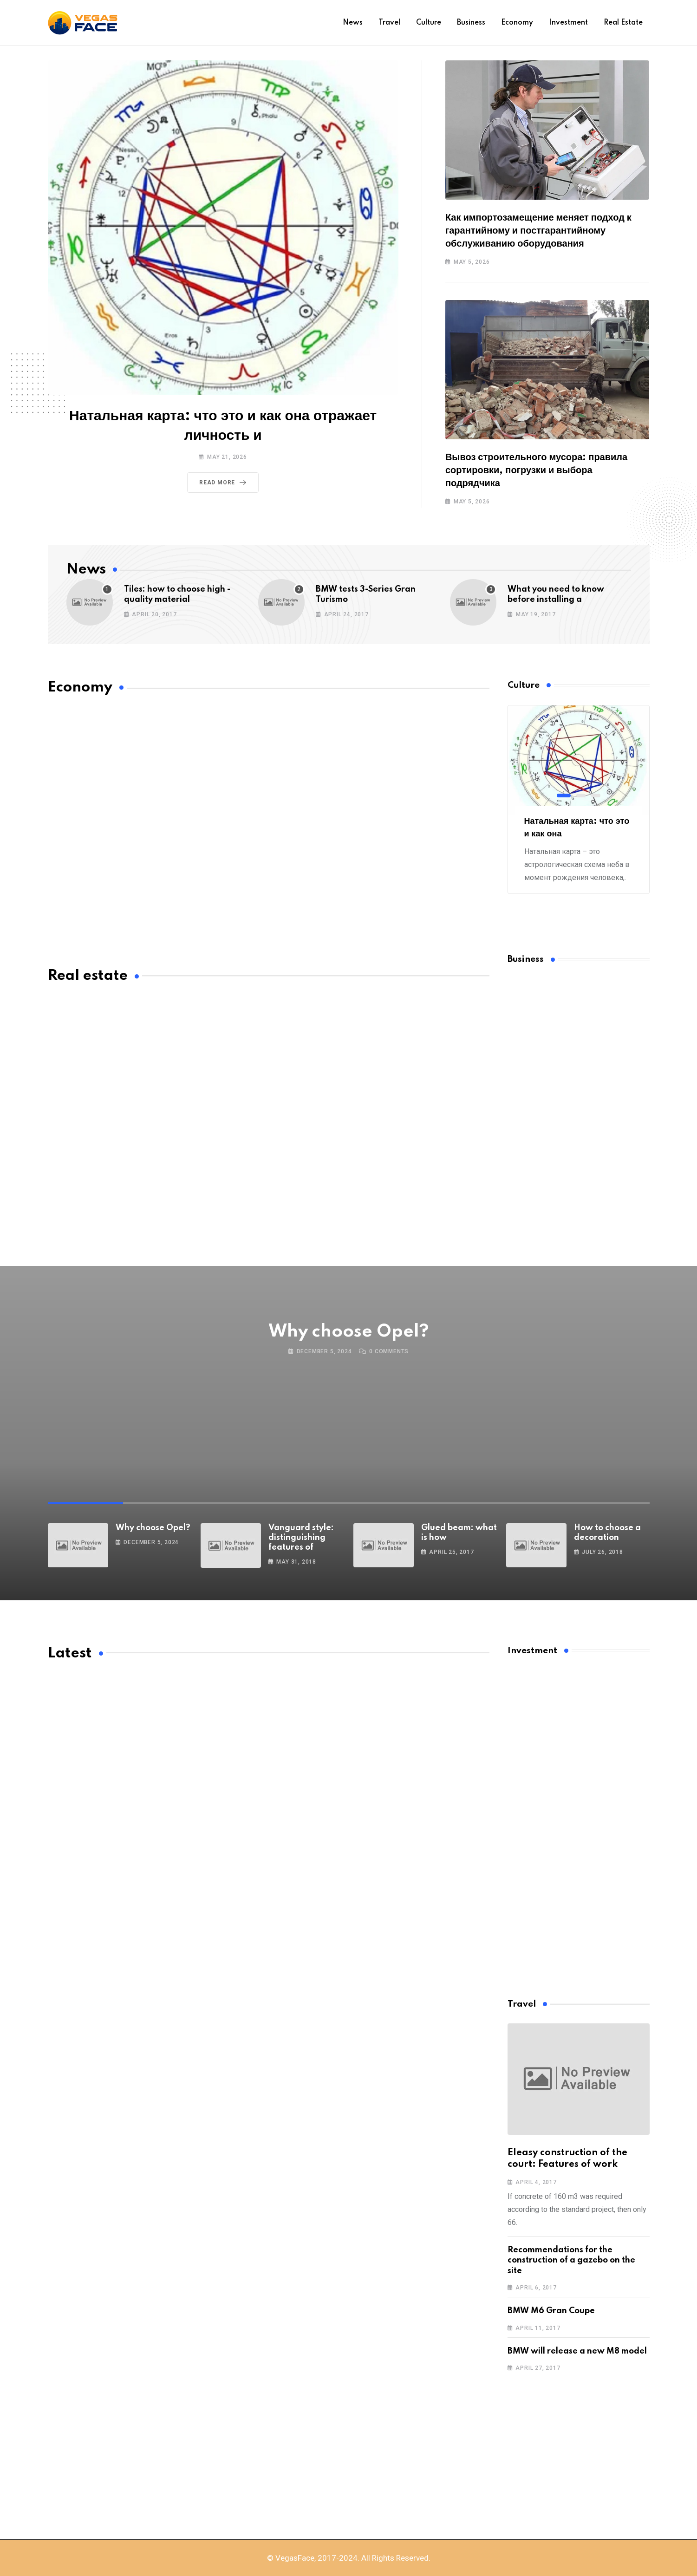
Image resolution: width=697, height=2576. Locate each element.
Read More (224, 482)
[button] (564, 795)
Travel (389, 22)
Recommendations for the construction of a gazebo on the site (571, 2260)
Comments (389, 1351)
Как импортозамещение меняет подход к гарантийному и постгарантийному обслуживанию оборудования (538, 231)
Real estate (623, 22)
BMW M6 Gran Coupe (551, 2311)
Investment (568, 22)
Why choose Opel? (348, 1332)
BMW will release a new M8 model (577, 2351)
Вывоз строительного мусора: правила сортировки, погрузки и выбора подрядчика (536, 470)
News (353, 22)
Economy (517, 22)
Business (471, 22)
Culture (428, 22)
